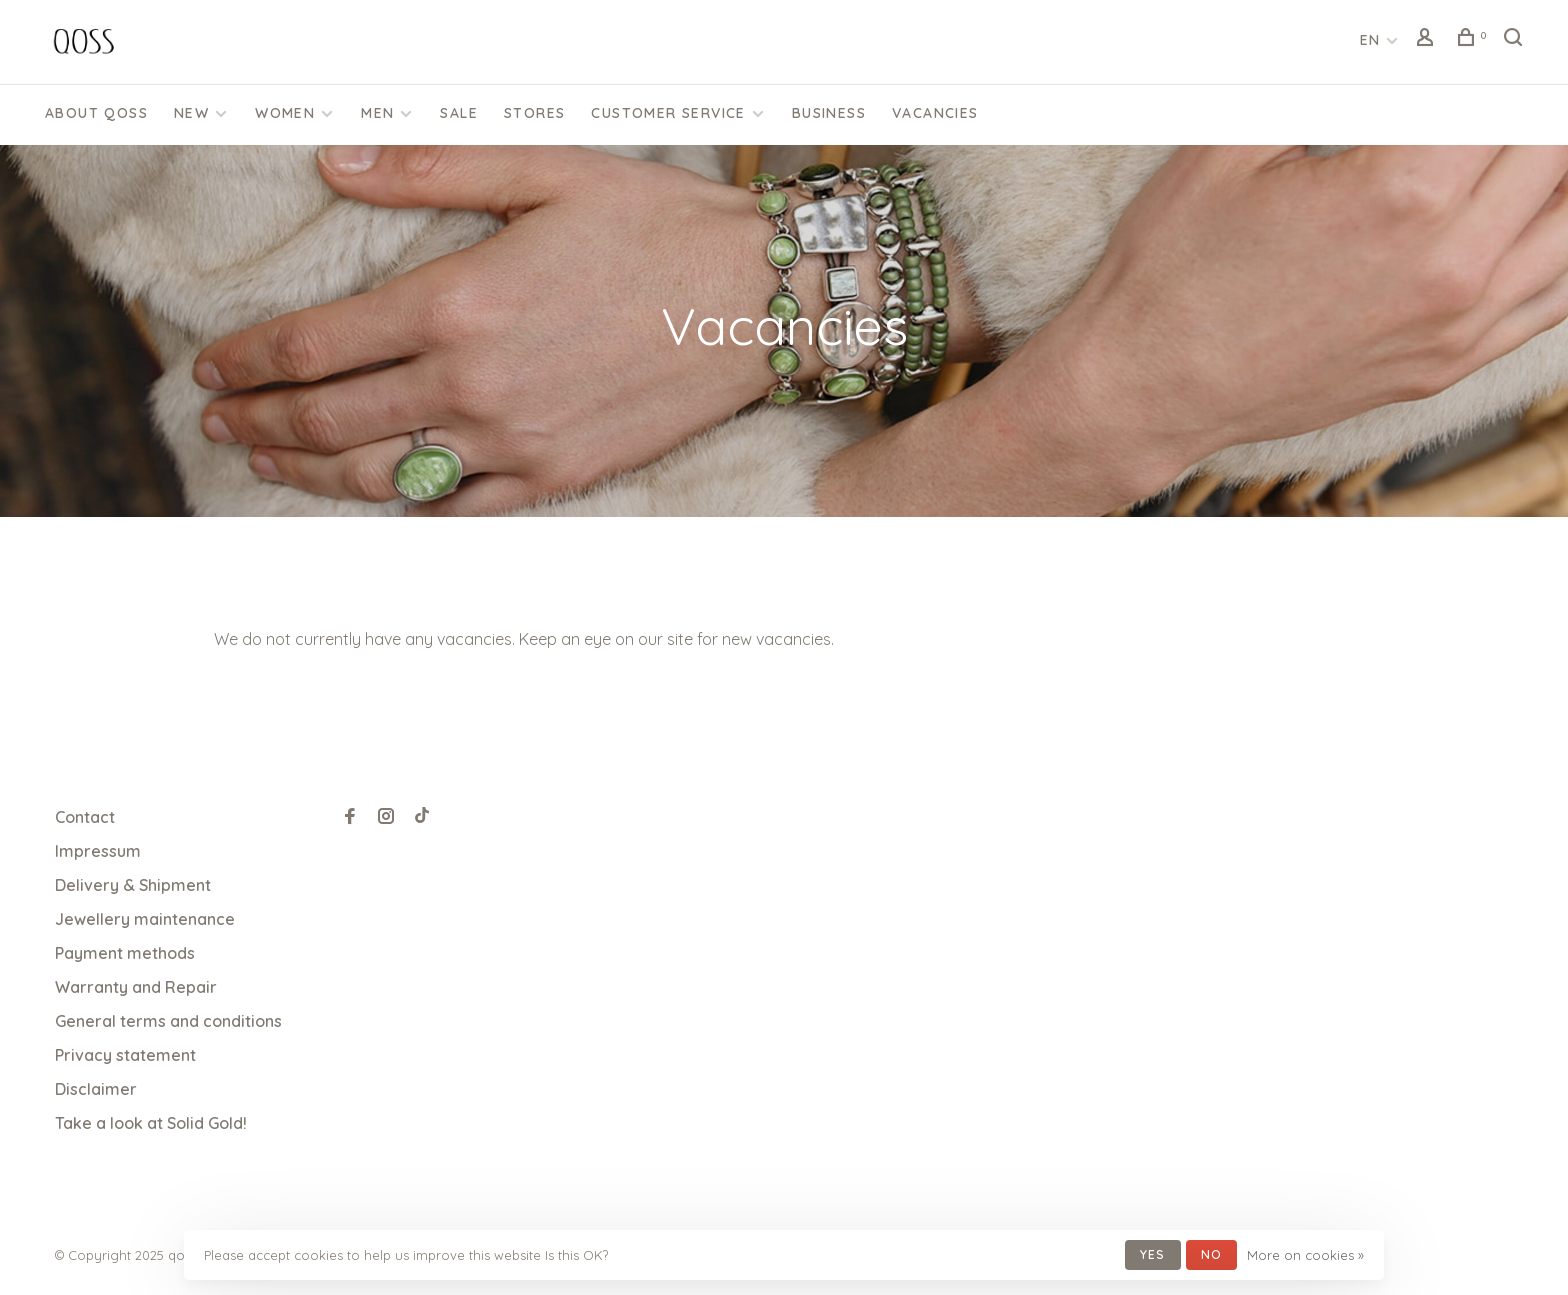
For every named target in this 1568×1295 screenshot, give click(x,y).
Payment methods (125, 953)
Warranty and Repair (136, 987)
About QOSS (96, 113)
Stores (534, 113)
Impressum (98, 851)
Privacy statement (125, 1055)
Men (377, 113)
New (191, 113)
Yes (1153, 1254)
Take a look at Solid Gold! (151, 1123)
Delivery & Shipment (133, 885)
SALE (459, 113)
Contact (85, 817)
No (1211, 1254)
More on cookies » (1305, 1255)
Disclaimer (96, 1089)
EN (1370, 40)
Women (285, 113)
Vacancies (935, 113)
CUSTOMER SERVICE (668, 113)
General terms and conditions (168, 1021)
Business (829, 113)
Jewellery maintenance (145, 919)
